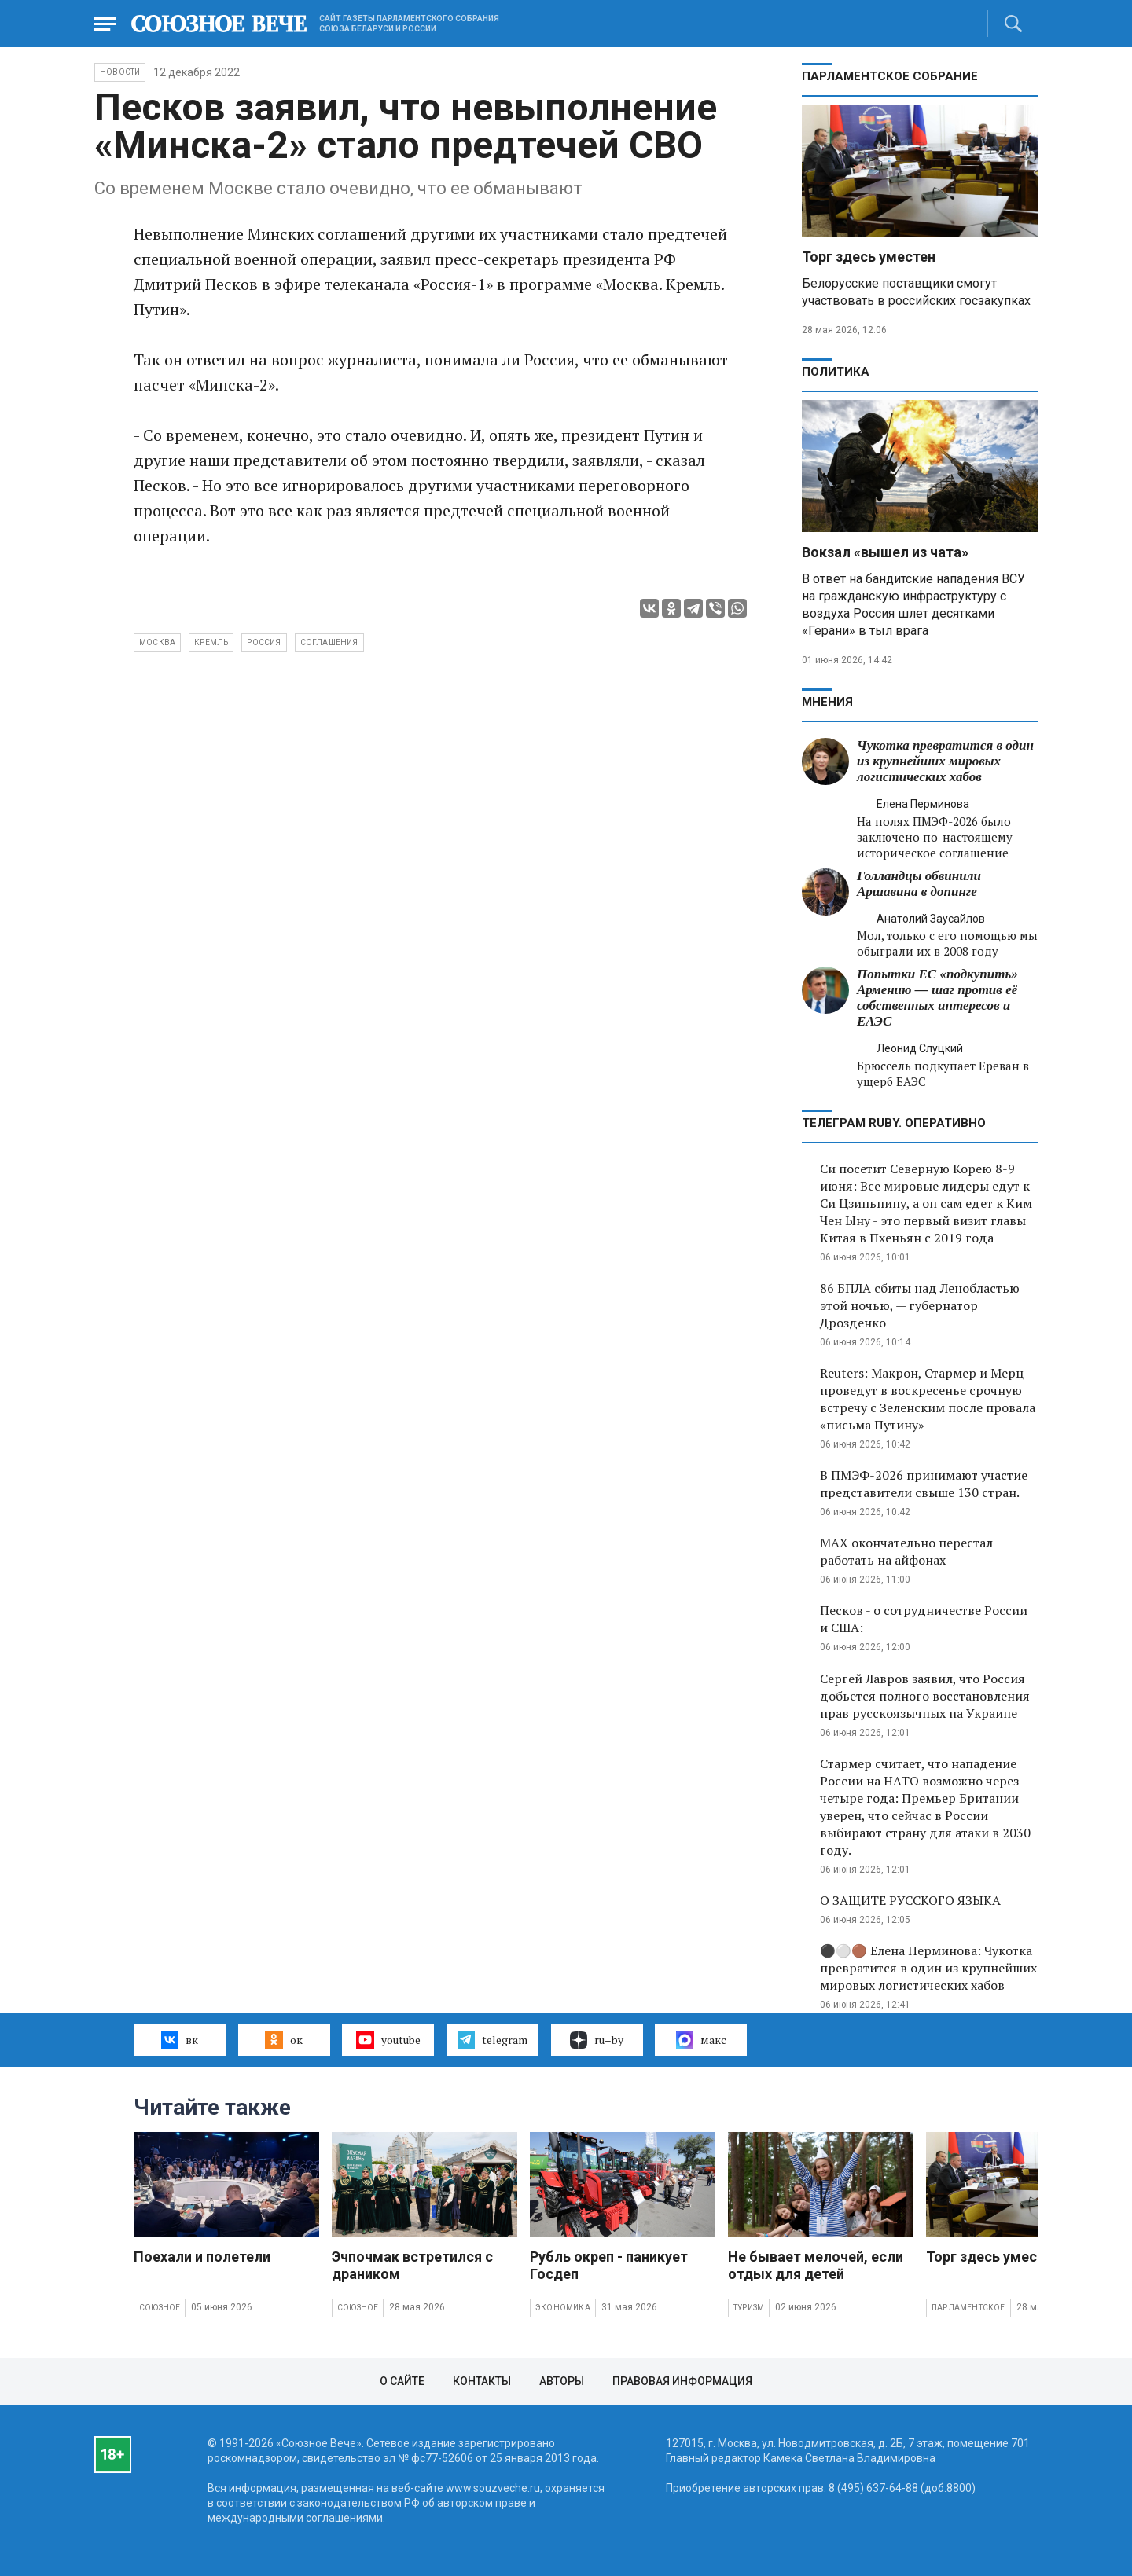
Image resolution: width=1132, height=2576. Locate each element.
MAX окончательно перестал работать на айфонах (906, 1551)
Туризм (748, 2307)
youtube (388, 2039)
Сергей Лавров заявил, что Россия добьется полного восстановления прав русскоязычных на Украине (925, 1696)
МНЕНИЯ (827, 702)
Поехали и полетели (202, 2256)
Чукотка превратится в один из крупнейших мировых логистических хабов (945, 761)
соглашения (329, 642)
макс (701, 2040)
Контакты (482, 2381)
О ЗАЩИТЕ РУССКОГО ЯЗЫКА (910, 1900)
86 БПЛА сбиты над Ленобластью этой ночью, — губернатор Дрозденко (920, 1305)
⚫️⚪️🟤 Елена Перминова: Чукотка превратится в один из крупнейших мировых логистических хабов (928, 1968)
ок (283, 2039)
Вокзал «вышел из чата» (885, 552)
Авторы (561, 2381)
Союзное (159, 2307)
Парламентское (968, 2307)
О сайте (402, 2381)
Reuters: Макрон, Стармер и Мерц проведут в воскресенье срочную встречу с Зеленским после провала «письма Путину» (927, 1398)
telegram (492, 2039)
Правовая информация (682, 2381)
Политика (835, 372)
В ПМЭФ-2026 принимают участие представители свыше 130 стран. (923, 1483)
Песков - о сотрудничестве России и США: (923, 1619)
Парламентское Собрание (890, 76)
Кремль (211, 642)
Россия (264, 642)
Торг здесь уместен (868, 256)
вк (179, 2039)
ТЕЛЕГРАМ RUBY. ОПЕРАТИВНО (894, 1123)
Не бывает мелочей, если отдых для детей (815, 2265)
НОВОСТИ (120, 72)
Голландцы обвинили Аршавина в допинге (919, 883)
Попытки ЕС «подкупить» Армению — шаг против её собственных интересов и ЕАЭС (937, 998)
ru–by (596, 2040)
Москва (157, 642)
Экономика (562, 2307)
